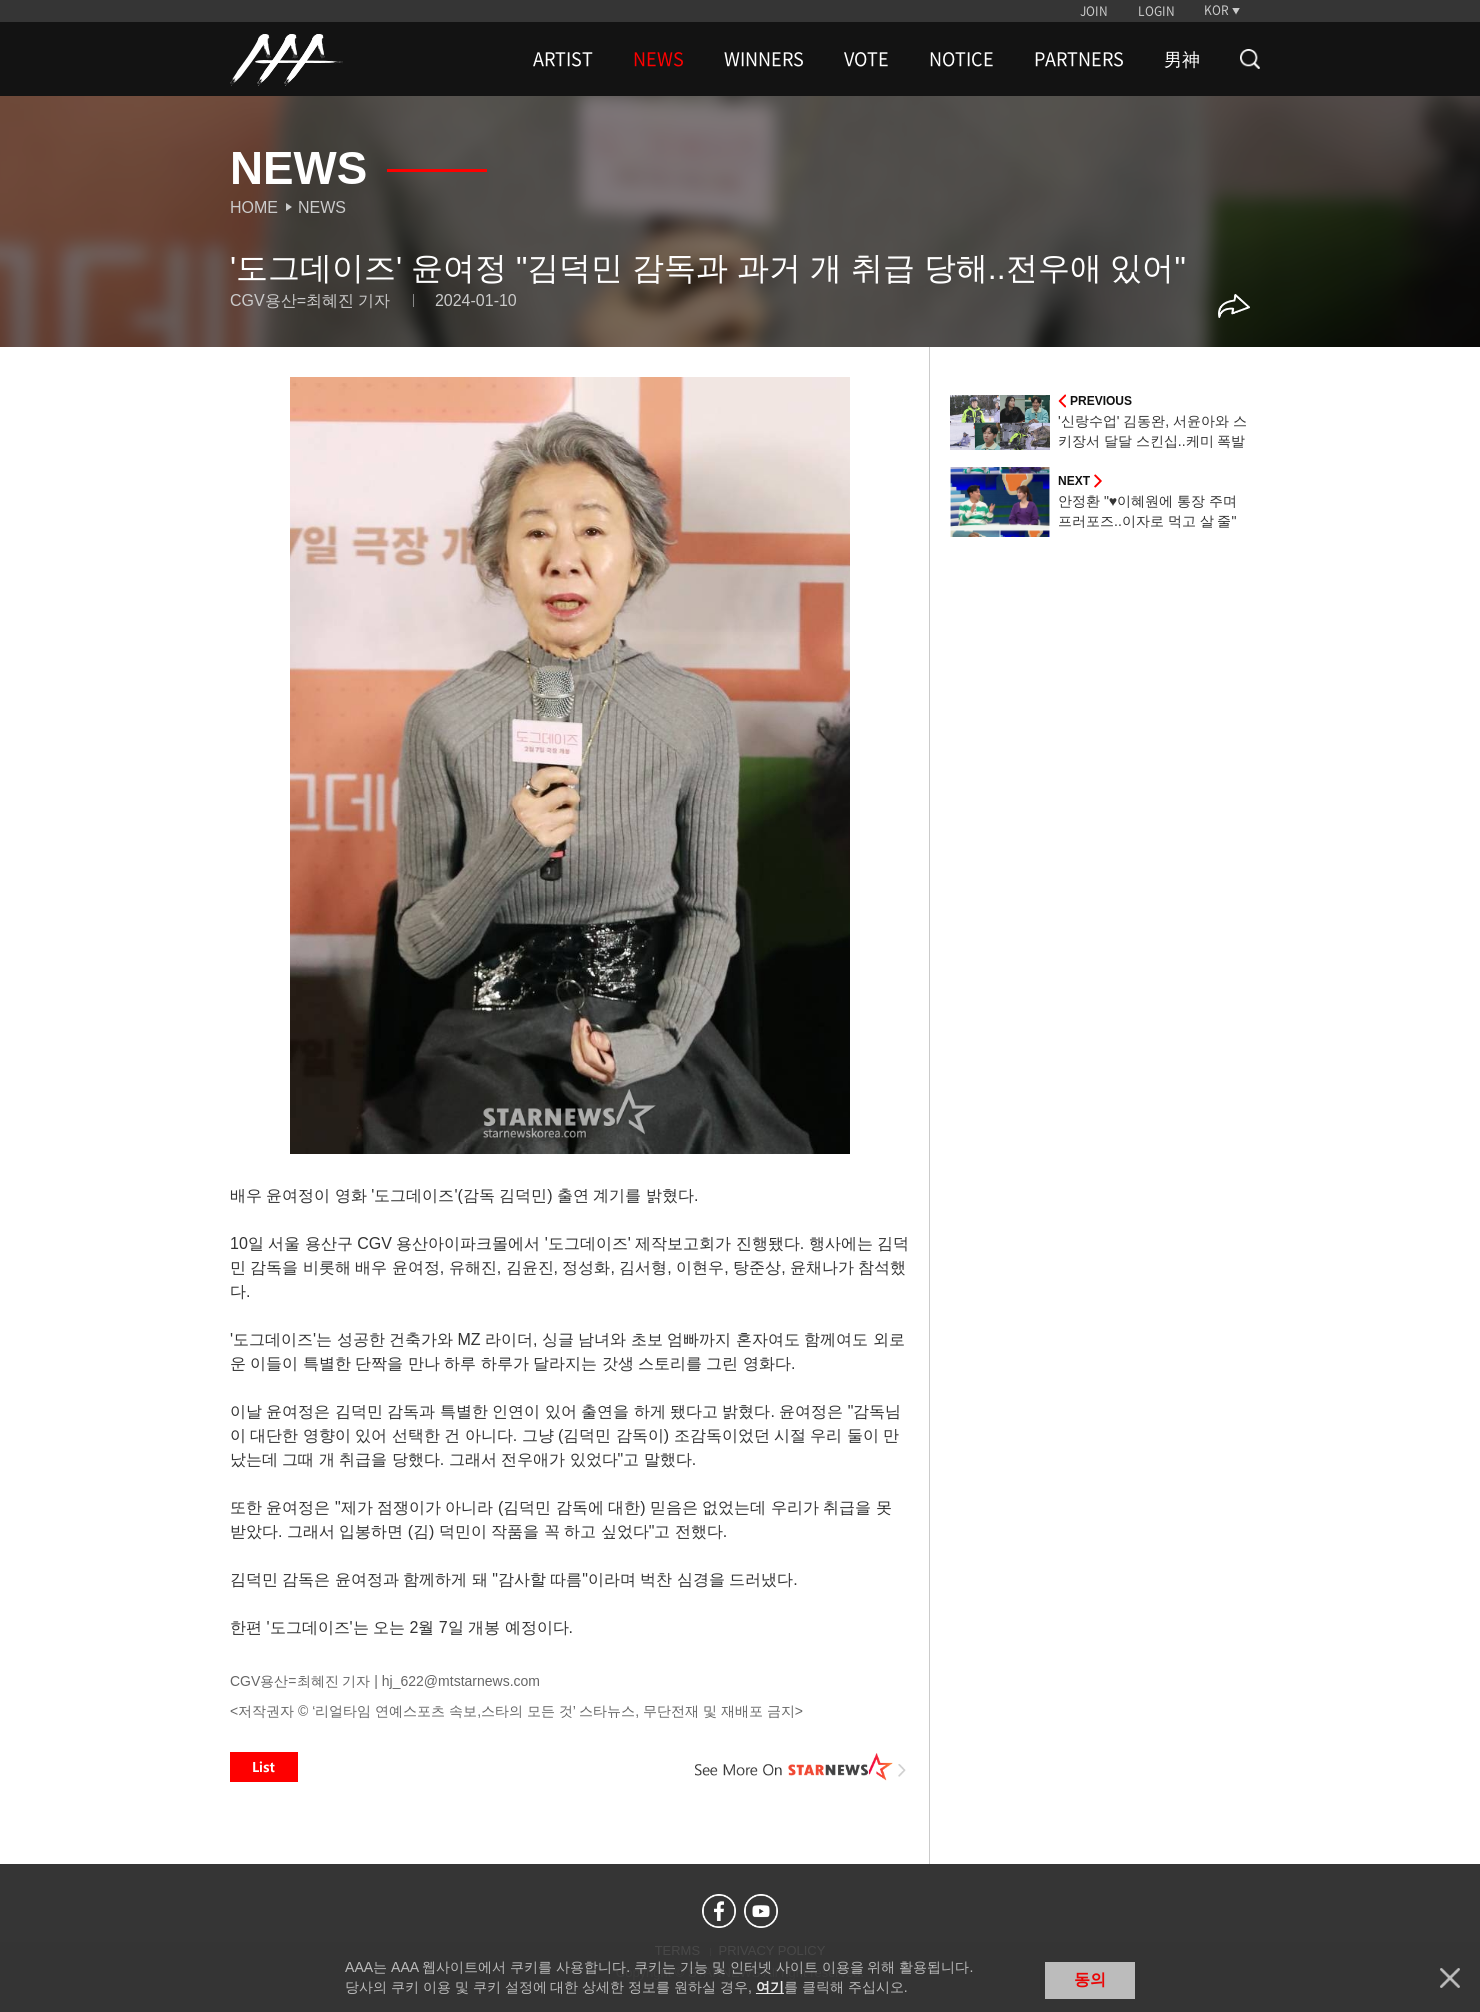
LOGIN (1156, 11)
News (322, 207)
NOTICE (961, 59)
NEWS (658, 59)
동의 (1090, 1979)
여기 (770, 1987)
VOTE (866, 59)
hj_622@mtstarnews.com (461, 1681)
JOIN (1094, 11)
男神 (1182, 59)
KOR (1216, 10)
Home (254, 207)
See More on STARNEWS (801, 1767)
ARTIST (563, 59)
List (264, 1767)
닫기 (1450, 1978)
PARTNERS (1079, 59)
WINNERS (764, 59)
